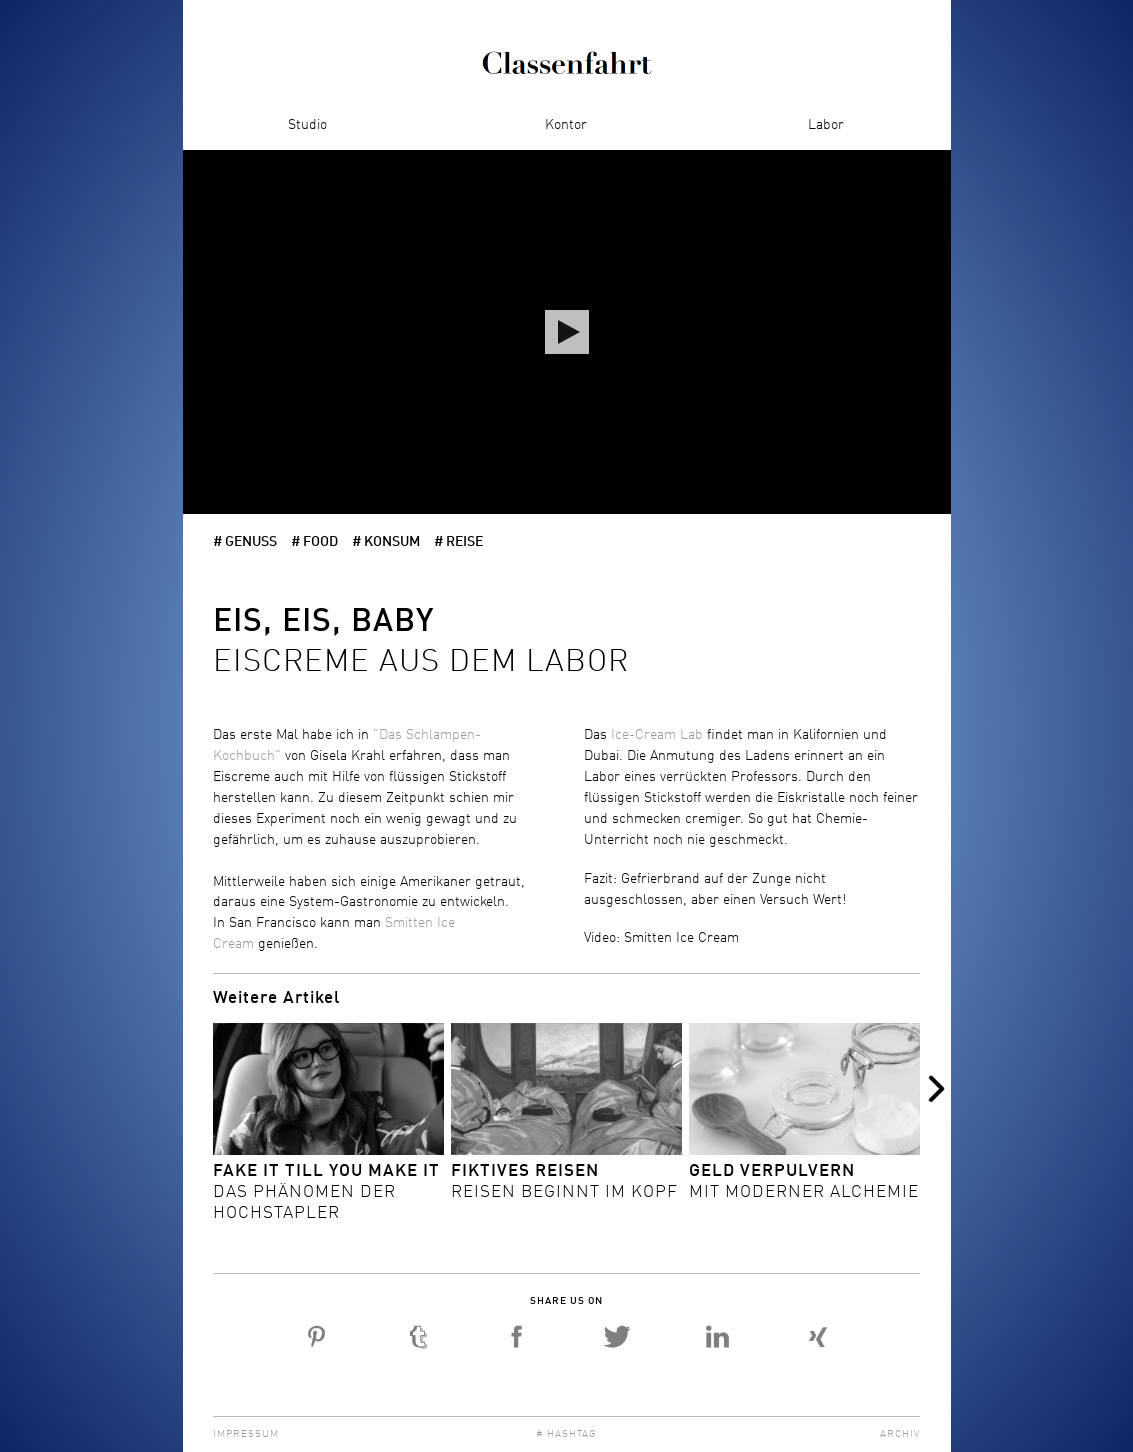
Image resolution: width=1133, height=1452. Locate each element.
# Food (314, 542)
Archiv (900, 1434)
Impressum (246, 1434)
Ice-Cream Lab (657, 735)
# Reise (458, 542)
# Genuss (245, 542)
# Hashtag (566, 1434)
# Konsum (386, 542)
